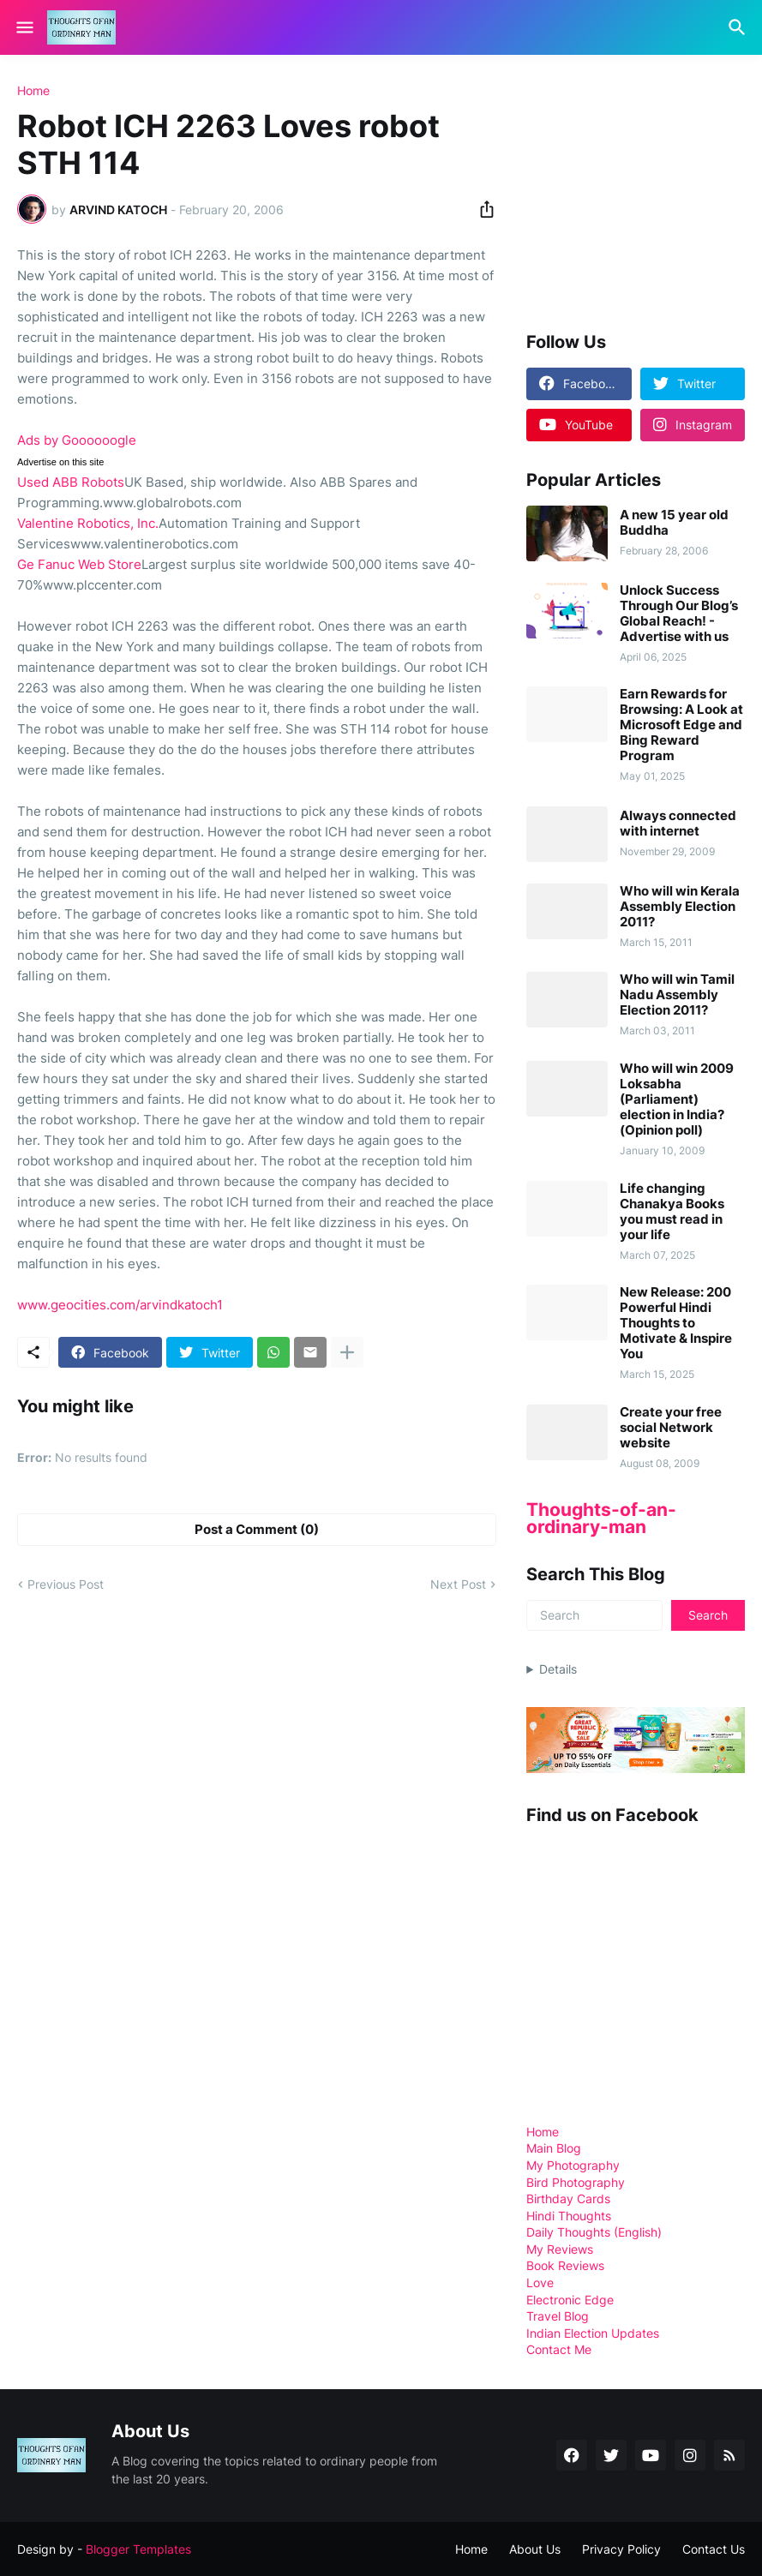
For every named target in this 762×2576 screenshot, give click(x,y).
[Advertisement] (643, 192)
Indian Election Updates (592, 2333)
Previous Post (65, 1584)
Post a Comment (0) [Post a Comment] (257, 1529)
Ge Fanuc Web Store (79, 564)
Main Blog (553, 2148)
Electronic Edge (570, 2299)
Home (33, 91)
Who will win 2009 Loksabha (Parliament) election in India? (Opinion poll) (677, 1099)
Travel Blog (557, 2316)
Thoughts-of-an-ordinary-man (601, 1518)
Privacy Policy (621, 2549)
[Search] (739, 27)
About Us (535, 2549)
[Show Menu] (23, 27)
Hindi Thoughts (568, 2215)
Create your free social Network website (671, 1428)
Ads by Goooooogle (76, 440)
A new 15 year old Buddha (674, 522)
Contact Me (558, 2349)
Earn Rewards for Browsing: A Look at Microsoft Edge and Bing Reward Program (681, 725)
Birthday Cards (568, 2198)
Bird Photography (575, 2182)
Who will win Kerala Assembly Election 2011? (680, 907)
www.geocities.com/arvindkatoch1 (120, 1305)
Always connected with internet (678, 823)
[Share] (481, 209)
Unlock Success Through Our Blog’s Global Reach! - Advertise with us (679, 613)
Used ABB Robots (70, 482)
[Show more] (347, 1352)
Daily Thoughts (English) (594, 2232)
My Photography (573, 2165)
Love (540, 2282)
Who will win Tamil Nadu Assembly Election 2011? (677, 995)
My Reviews (559, 2249)
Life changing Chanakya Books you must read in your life (672, 1212)
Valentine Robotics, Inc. (88, 523)
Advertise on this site (61, 462)
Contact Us (713, 2549)
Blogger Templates (138, 2549)
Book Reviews (565, 2265)
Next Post (458, 1584)
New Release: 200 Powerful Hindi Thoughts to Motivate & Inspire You (676, 1323)
